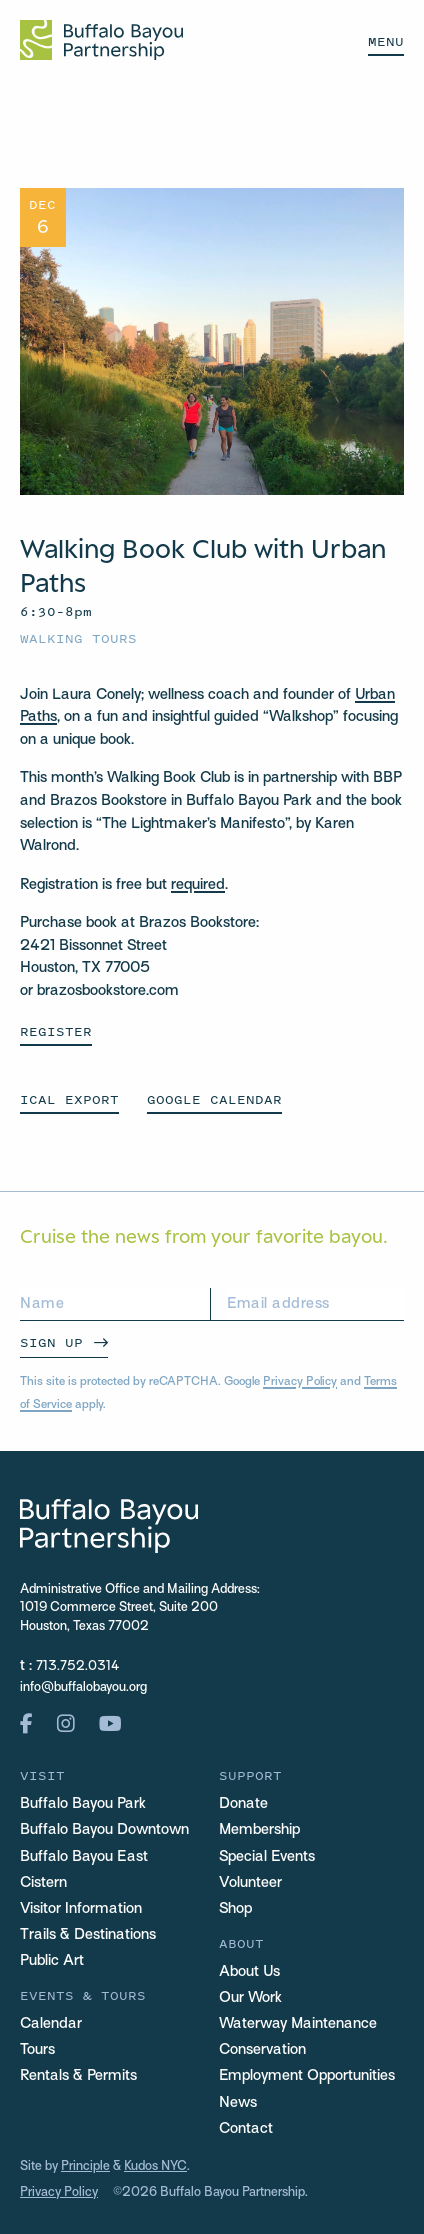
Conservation (262, 2050)
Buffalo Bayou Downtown (104, 1830)
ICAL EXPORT (69, 1099)
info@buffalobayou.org (83, 1688)
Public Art (52, 1961)
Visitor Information (81, 1909)
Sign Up (51, 1342)
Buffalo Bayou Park (83, 1804)
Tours (37, 2050)
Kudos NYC (155, 2167)
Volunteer (250, 1883)
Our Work (250, 1998)
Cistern (43, 1883)
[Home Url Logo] (101, 40)
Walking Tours (78, 638)
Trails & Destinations (88, 1935)
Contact (246, 2129)
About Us (249, 1972)
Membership (259, 1830)
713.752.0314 (77, 1667)
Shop (235, 1909)
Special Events (267, 1857)
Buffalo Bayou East (84, 1857)
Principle (85, 2167)
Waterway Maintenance (298, 2024)
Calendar (51, 2024)
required (198, 885)
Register (56, 1031)
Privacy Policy (300, 1382)
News (238, 2103)
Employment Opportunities (307, 2076)
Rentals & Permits (78, 2076)
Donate (243, 1804)
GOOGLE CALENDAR (214, 1099)
